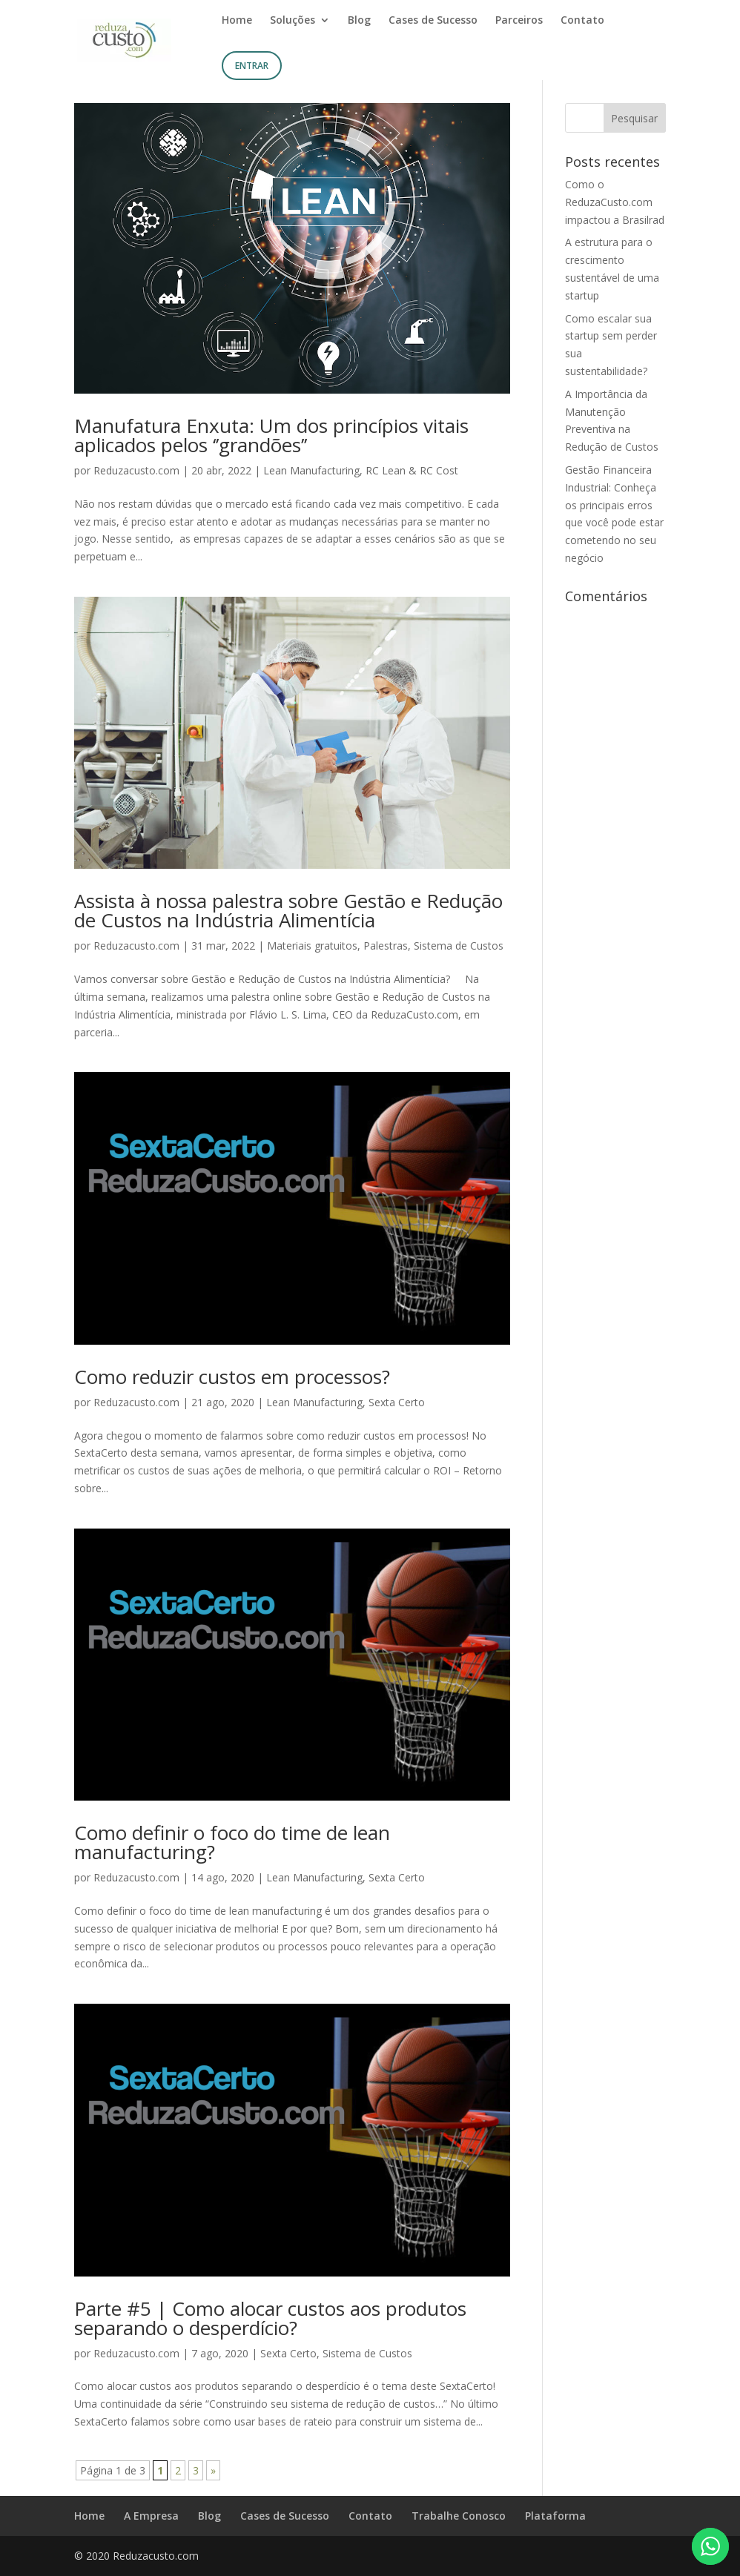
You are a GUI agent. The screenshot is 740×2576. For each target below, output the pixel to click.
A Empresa (151, 2516)
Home (237, 21)
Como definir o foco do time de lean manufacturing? (232, 1842)
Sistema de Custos (458, 945)
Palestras (385, 945)
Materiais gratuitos (312, 945)
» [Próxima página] (213, 2470)
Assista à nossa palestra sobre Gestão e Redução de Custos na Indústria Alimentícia (288, 910)
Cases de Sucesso (433, 21)
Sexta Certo (397, 1402)
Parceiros (519, 21)
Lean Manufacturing (311, 470)
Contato (582, 21)
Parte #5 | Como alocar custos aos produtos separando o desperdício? (270, 2318)
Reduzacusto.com (136, 470)
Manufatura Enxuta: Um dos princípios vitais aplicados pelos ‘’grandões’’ (271, 435)
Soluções (292, 21)
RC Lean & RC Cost (412, 470)
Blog (359, 21)
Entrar (251, 65)
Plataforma (555, 2516)
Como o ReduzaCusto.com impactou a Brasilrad (614, 202)
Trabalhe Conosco (459, 2516)
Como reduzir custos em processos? (232, 1376)
